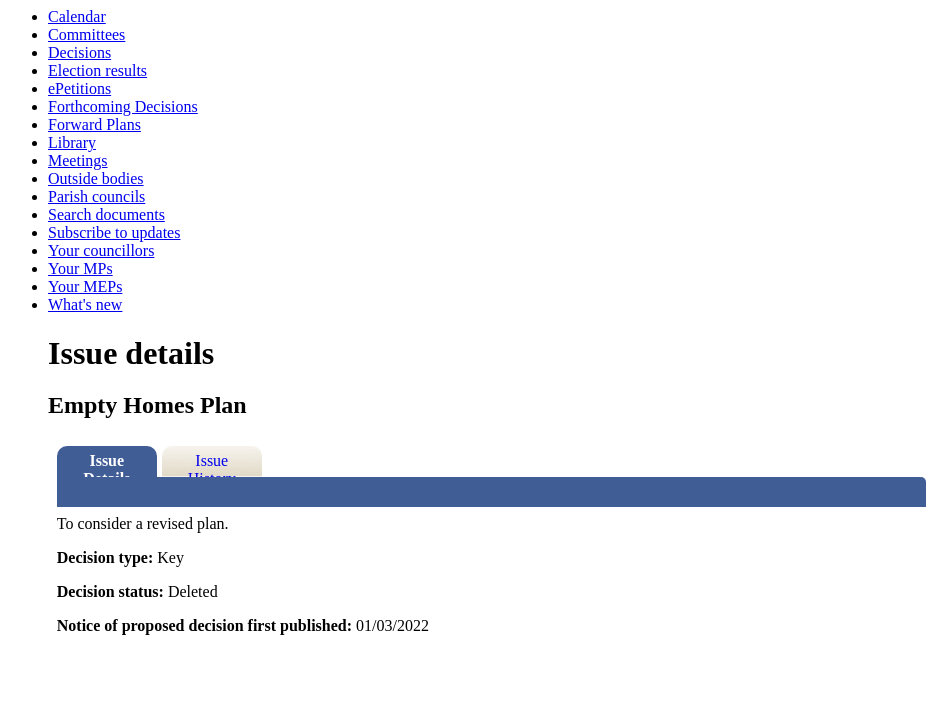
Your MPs (80, 268)
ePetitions (79, 88)
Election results (97, 70)
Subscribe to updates (114, 232)
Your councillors (101, 250)
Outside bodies (96, 178)
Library (72, 142)
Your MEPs (85, 286)
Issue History (212, 464)
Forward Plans (94, 124)
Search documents (106, 214)
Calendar (77, 16)
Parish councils (96, 196)
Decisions (79, 52)
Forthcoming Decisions (123, 106)
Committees (86, 34)
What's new (85, 304)
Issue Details (106, 464)
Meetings (78, 160)
